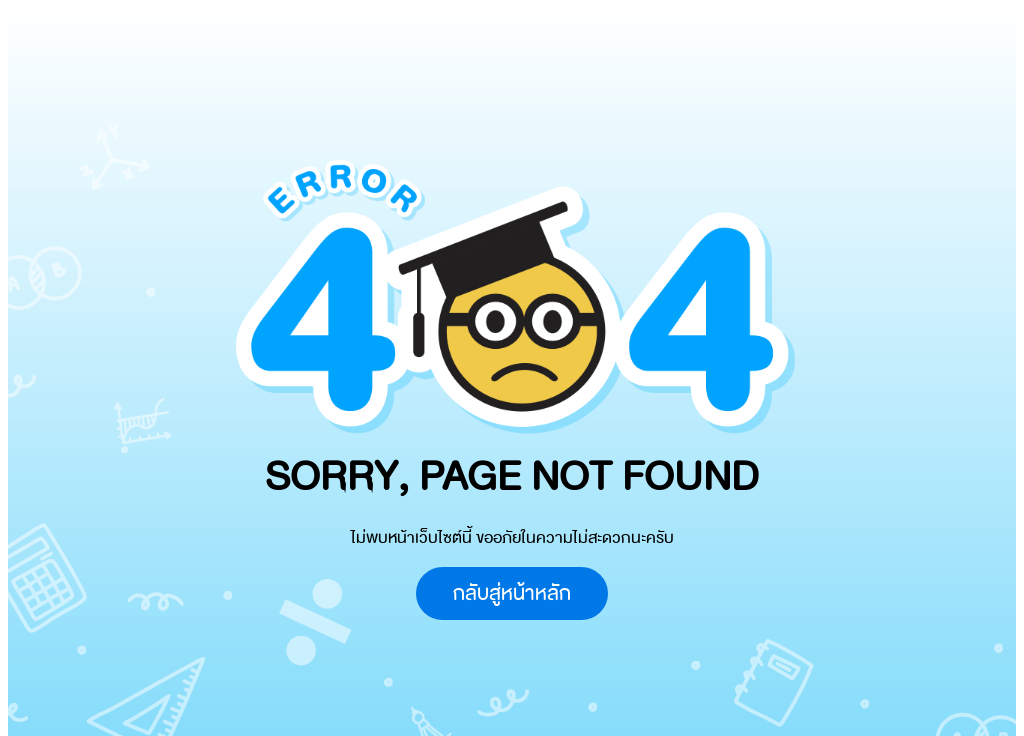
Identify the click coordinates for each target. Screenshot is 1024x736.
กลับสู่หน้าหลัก (512, 593)
